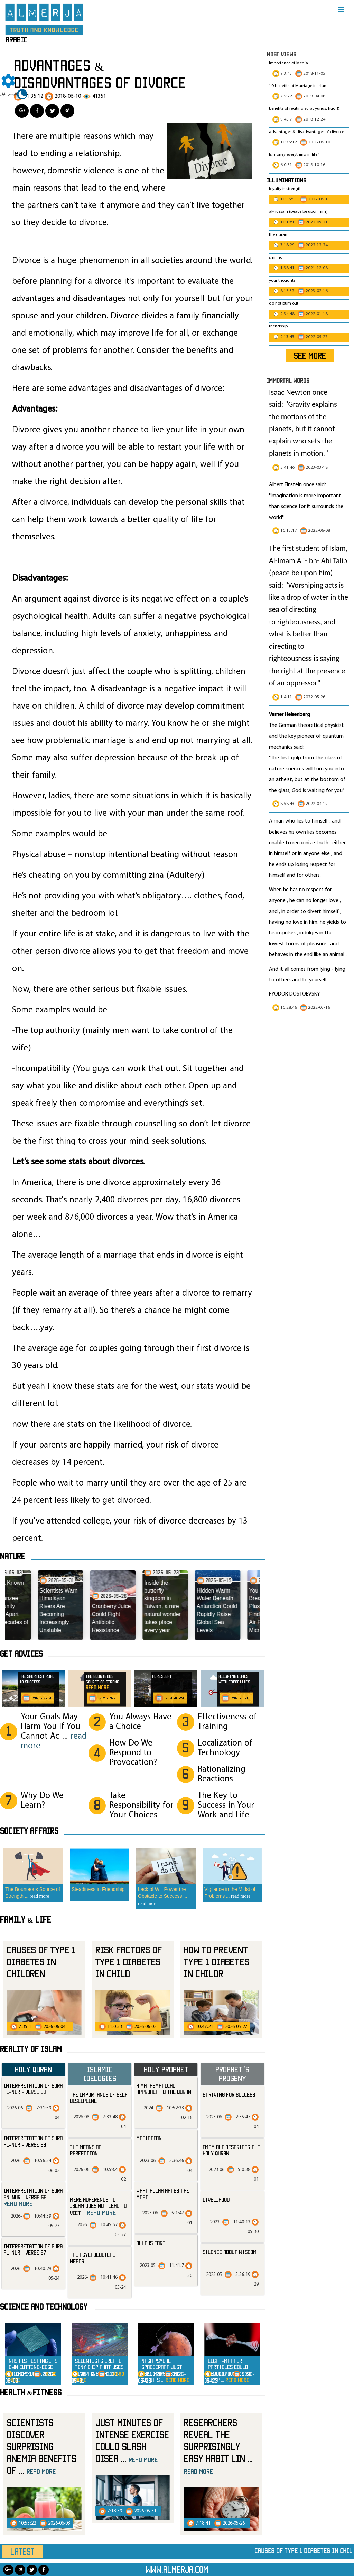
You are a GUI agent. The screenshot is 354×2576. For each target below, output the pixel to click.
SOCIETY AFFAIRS (29, 1831)
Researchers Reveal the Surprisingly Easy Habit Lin (218, 2446)
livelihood (216, 2199)
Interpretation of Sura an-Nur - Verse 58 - (33, 2197)
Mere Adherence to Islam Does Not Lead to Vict (98, 2206)
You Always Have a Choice (140, 1722)
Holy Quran (33, 2069)
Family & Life (25, 1919)
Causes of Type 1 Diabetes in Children (41, 1961)
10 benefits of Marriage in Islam (298, 86)
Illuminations (286, 180)
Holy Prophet (166, 2069)
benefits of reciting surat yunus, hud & (304, 109)
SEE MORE (310, 356)
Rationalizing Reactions (221, 1774)
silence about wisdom (230, 2252)
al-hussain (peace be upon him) (298, 212)
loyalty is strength (285, 189)
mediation (149, 2138)
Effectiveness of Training (227, 1722)
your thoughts (282, 281)
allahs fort (151, 2243)
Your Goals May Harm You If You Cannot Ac (54, 1731)
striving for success (229, 2094)
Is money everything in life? (294, 155)
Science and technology (43, 2307)
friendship (278, 326)
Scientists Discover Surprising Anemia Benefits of (41, 2446)
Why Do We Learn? (42, 1800)
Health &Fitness (31, 2392)
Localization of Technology (225, 1748)
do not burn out (283, 303)
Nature (12, 1556)
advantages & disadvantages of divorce (306, 132)
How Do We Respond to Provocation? (133, 1753)
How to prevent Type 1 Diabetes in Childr (216, 1961)
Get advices (21, 1654)
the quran (278, 235)
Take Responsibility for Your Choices (141, 1805)
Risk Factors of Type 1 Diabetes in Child (128, 1961)
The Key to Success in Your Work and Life (226, 1805)
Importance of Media (288, 63)
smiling (276, 257)
